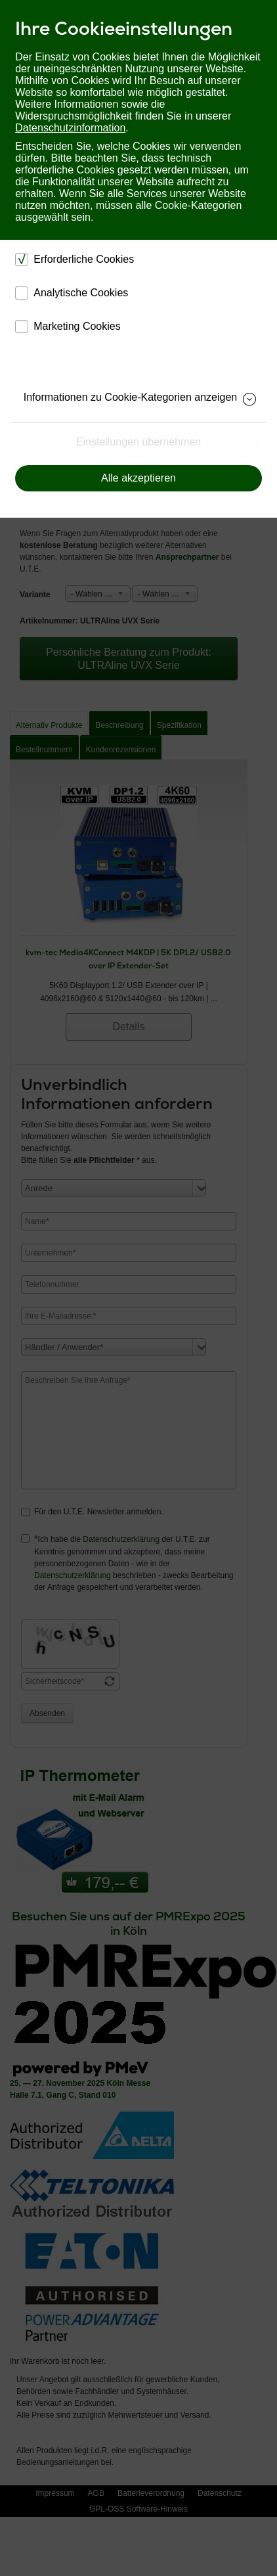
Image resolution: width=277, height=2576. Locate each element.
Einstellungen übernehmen (138, 441)
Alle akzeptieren (138, 478)
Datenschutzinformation (70, 127)
